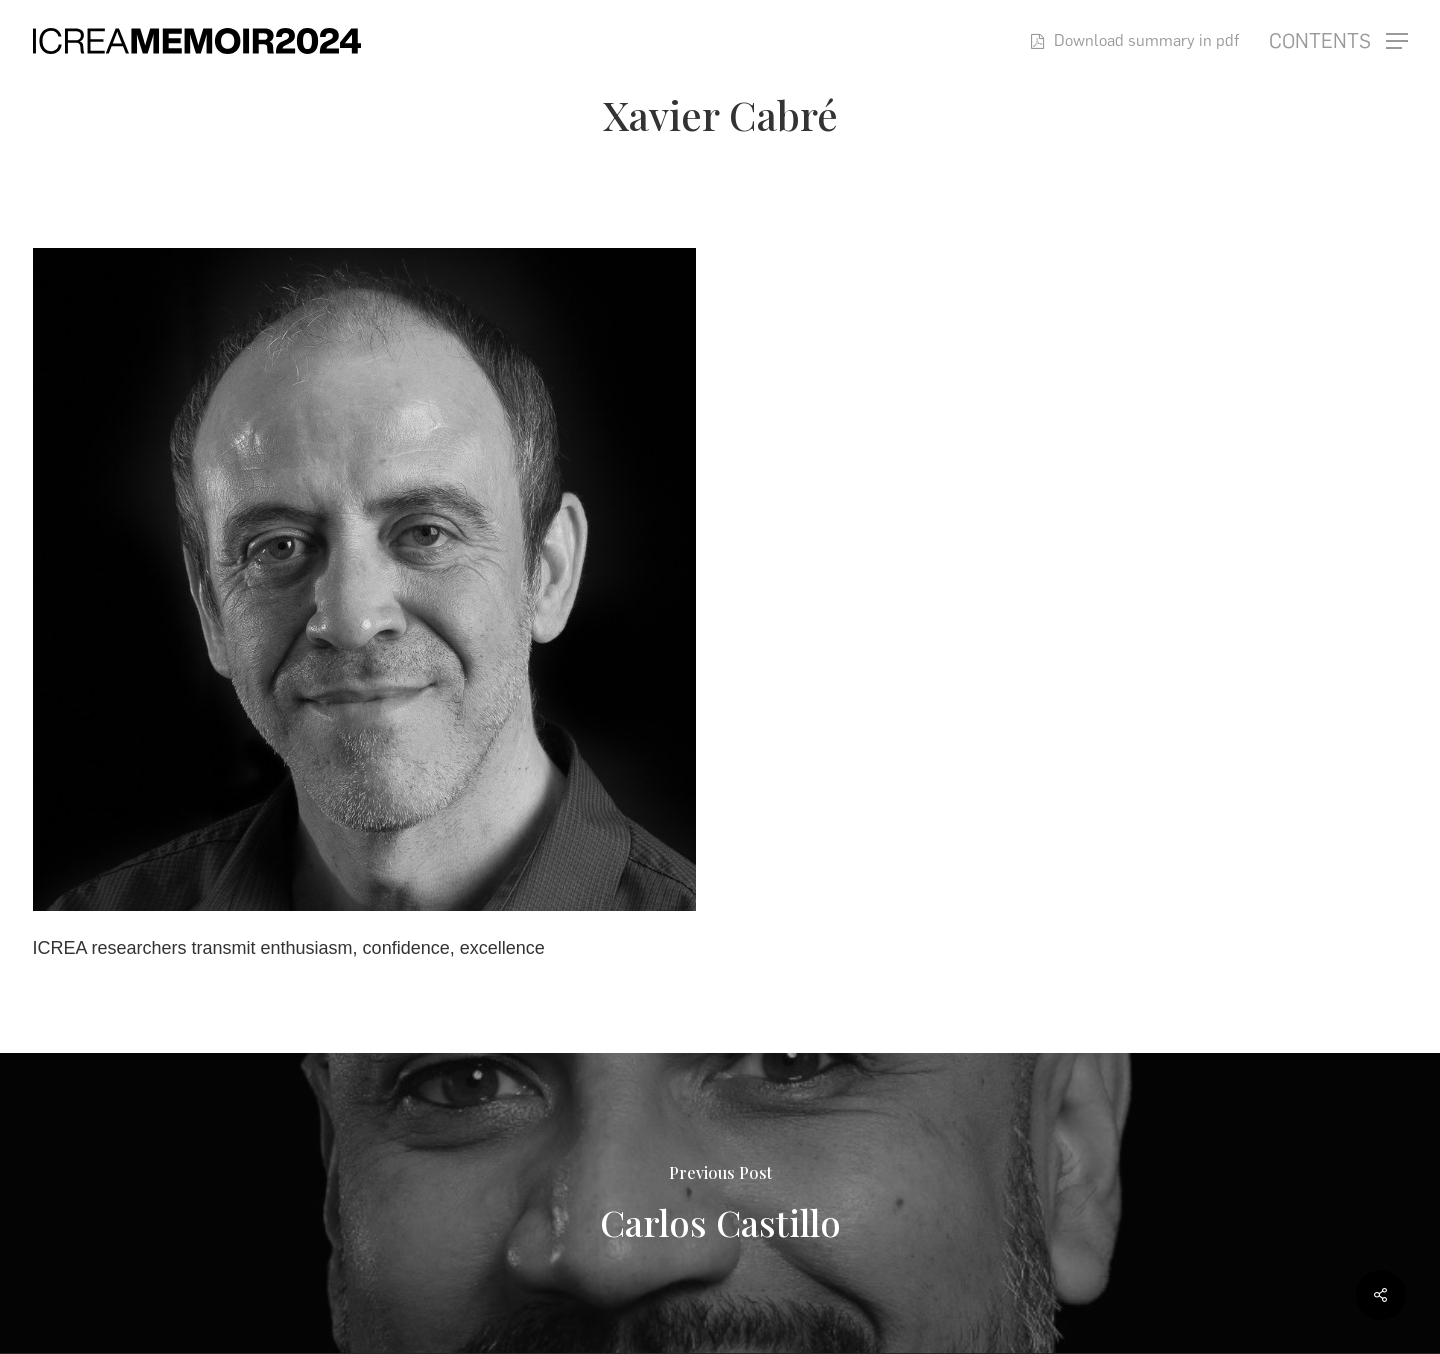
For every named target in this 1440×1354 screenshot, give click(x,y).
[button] (1338, 41)
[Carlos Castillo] (720, 1203)
